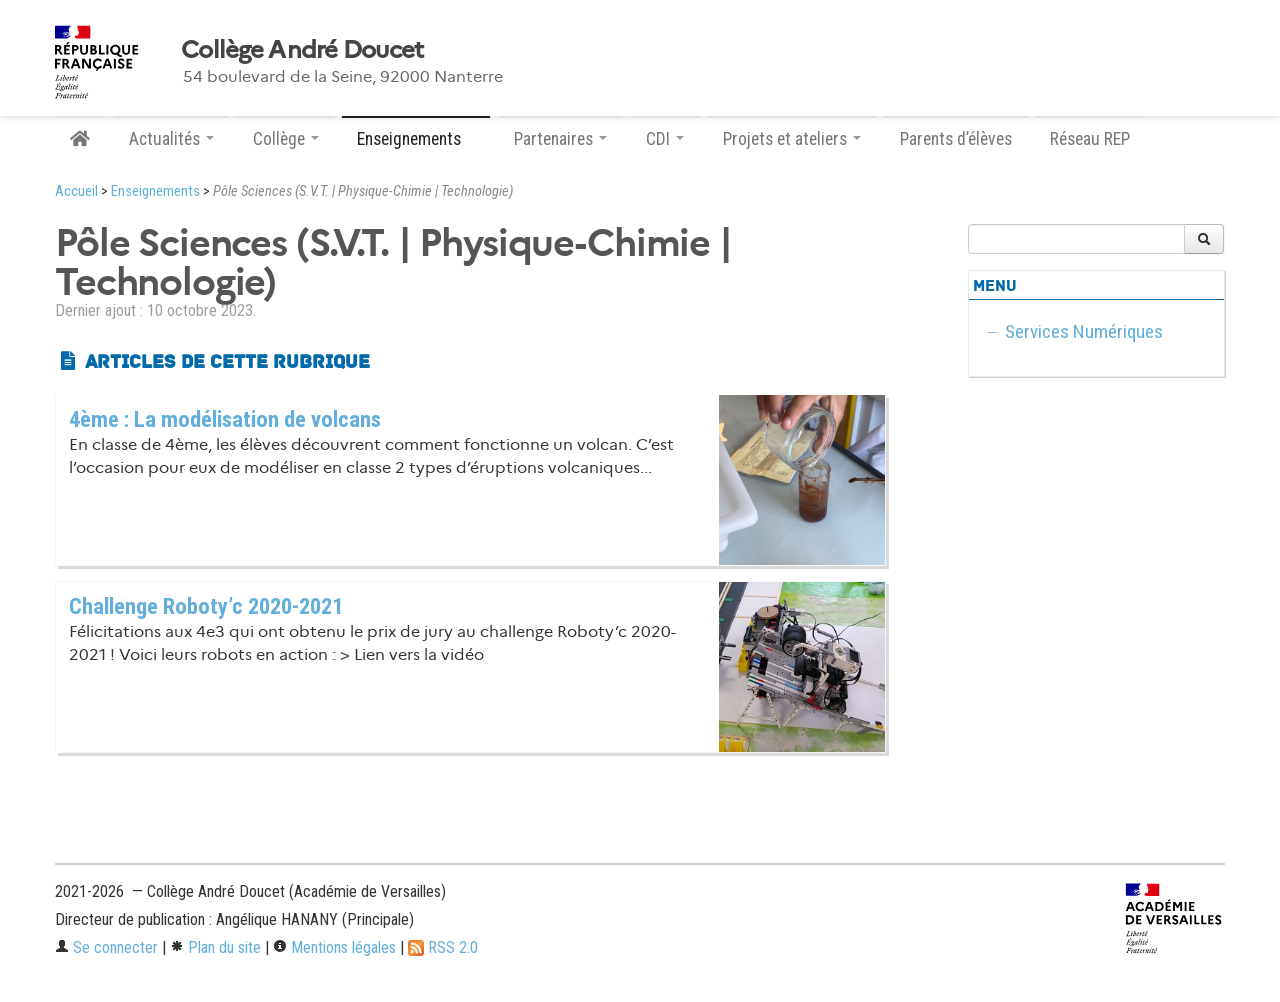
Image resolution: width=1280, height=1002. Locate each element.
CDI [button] (665, 139)
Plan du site (215, 947)
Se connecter (106, 947)
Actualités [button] (171, 139)
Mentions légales (334, 947)
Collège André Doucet (302, 50)
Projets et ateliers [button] (792, 139)
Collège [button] (286, 139)
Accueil (76, 191)
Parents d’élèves (956, 139)
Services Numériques (1084, 331)
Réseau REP (1090, 139)
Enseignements (155, 191)
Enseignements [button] (416, 139)
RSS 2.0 (443, 947)
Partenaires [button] (560, 139)
